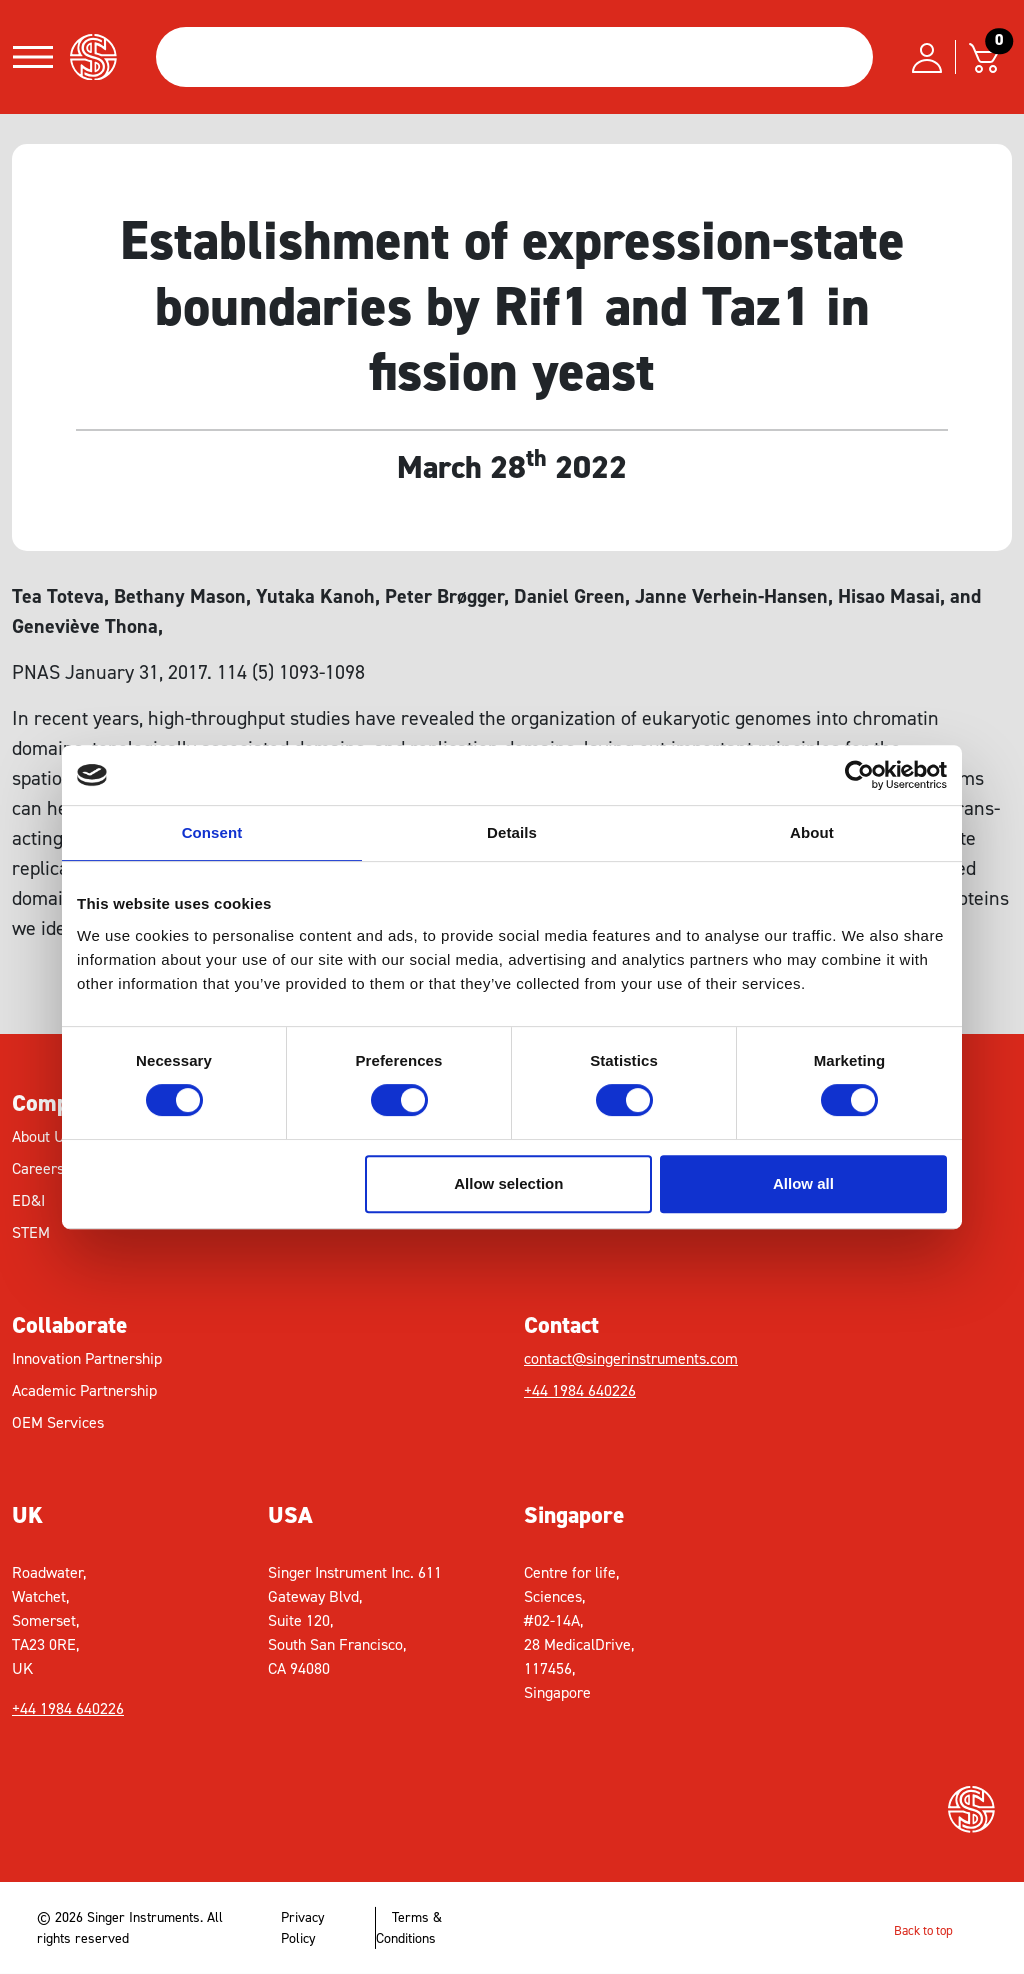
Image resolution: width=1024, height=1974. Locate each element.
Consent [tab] (212, 832)
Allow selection (508, 1183)
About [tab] (812, 832)
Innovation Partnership (87, 1358)
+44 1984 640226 (580, 1390)
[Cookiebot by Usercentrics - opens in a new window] (859, 775)
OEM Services (58, 1422)
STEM (31, 1232)
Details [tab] (512, 832)
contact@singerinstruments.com (631, 1358)
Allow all (803, 1183)
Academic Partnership (84, 1390)
